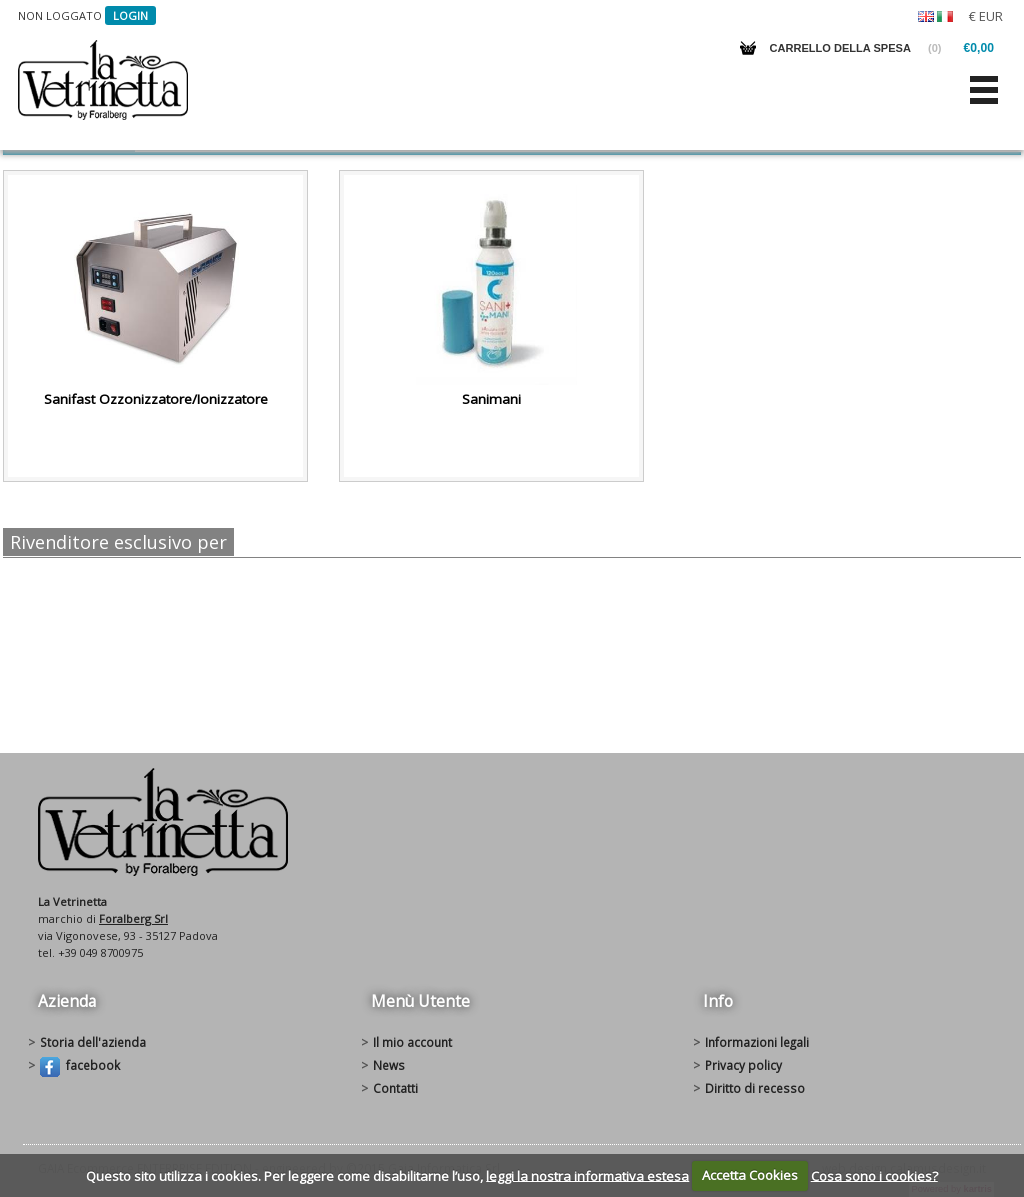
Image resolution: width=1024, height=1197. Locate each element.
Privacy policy (743, 1065)
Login (130, 15)
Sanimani (491, 399)
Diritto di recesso (755, 1088)
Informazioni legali (757, 1042)
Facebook (80, 1067)
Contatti (395, 1088)
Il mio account (412, 1042)
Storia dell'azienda (93, 1042)
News (389, 1065)
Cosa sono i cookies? (874, 1175)
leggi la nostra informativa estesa (587, 1175)
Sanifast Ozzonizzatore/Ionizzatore (156, 399)
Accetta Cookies (750, 1175)
